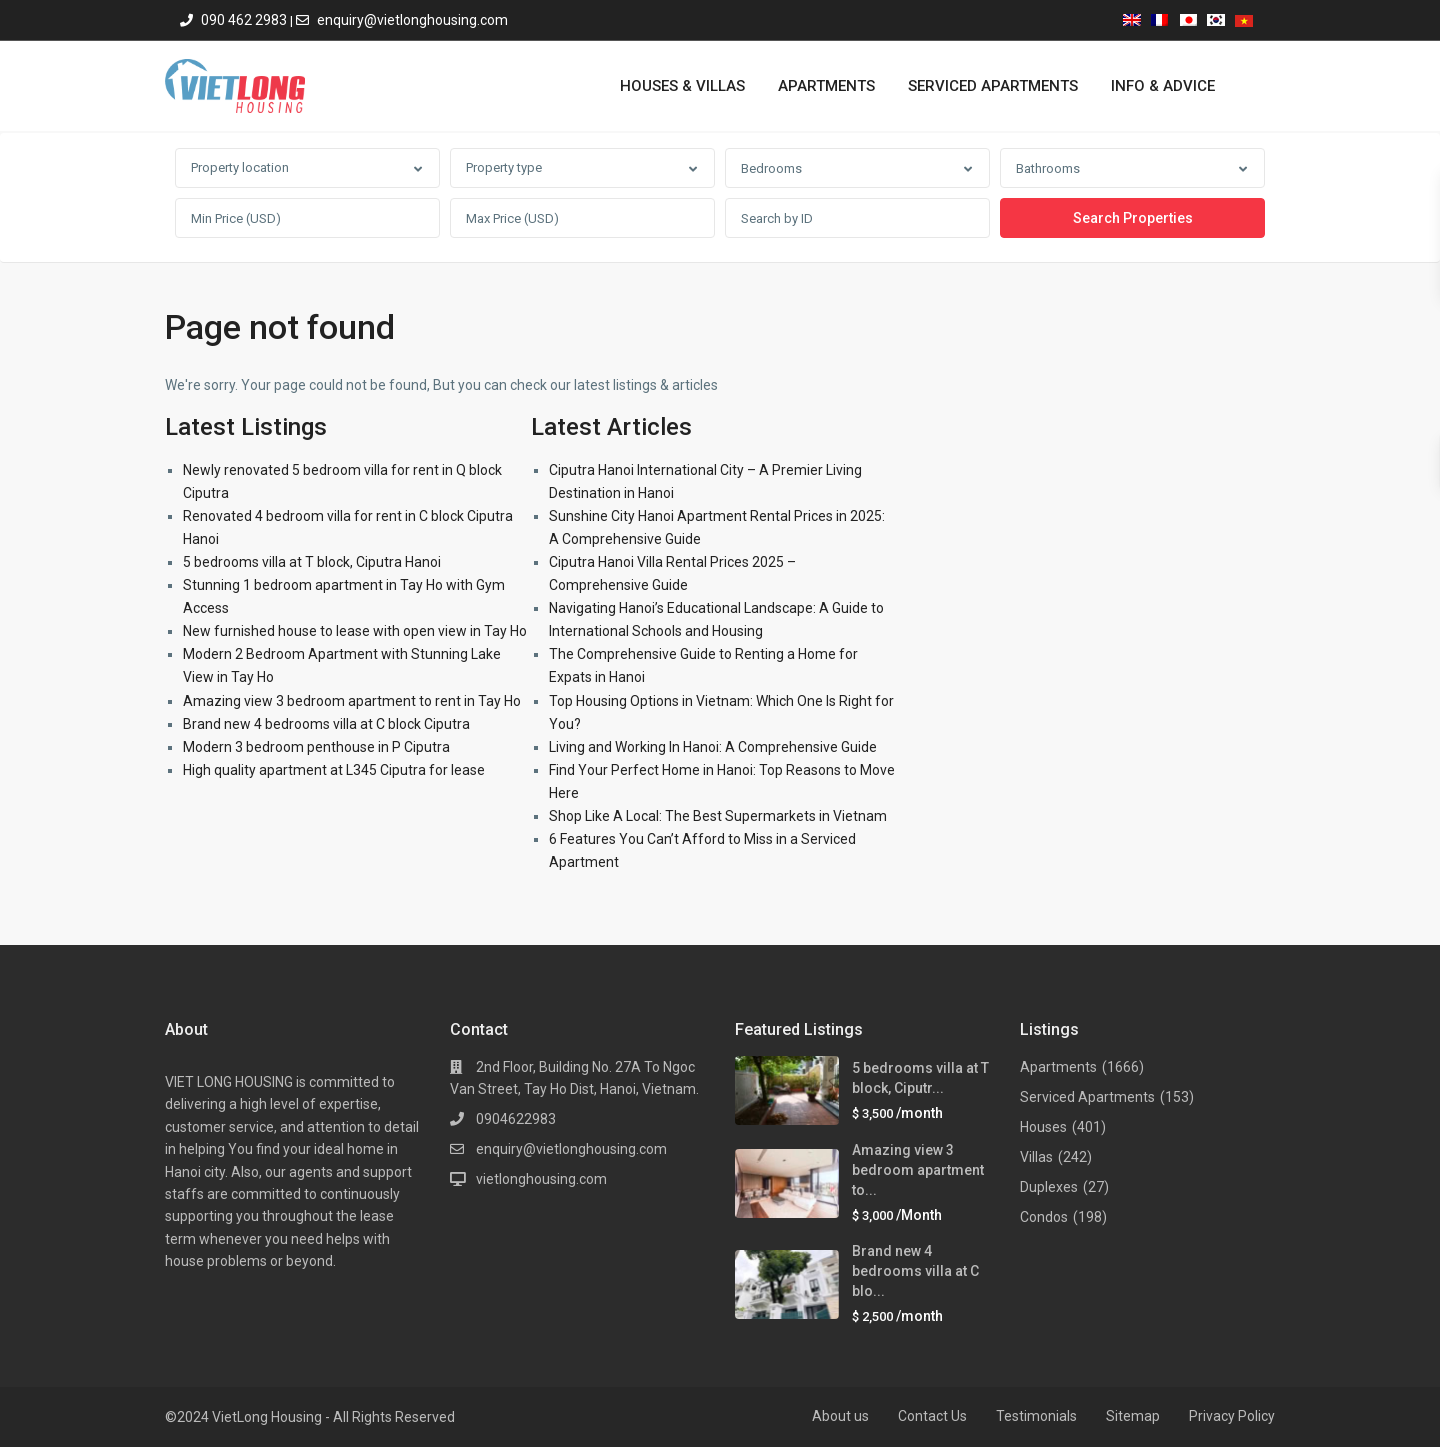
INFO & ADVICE (1163, 86)
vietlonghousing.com (541, 1179)
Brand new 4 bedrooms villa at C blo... (915, 1271)
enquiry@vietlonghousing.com (412, 20)
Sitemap (1133, 1416)
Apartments (1058, 1067)
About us (840, 1416)
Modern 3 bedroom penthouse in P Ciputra (316, 747)
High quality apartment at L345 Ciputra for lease (334, 770)
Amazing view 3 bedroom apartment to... (918, 1170)
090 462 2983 (244, 20)
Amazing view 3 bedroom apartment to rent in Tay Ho (352, 701)
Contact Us (932, 1416)
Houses (1043, 1127)
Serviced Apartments (1087, 1097)
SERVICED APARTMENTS (993, 86)
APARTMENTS (826, 86)
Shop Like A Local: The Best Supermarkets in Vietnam (718, 816)
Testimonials (1036, 1416)
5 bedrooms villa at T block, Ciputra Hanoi (312, 562)
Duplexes (1049, 1187)
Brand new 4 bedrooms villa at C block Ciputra (326, 724)
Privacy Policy (1232, 1416)
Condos (1044, 1217)
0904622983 (516, 1119)
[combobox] (307, 168)
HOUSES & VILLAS (682, 86)
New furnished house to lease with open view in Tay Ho (355, 631)
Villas (1036, 1157)
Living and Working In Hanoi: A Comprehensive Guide (713, 747)
